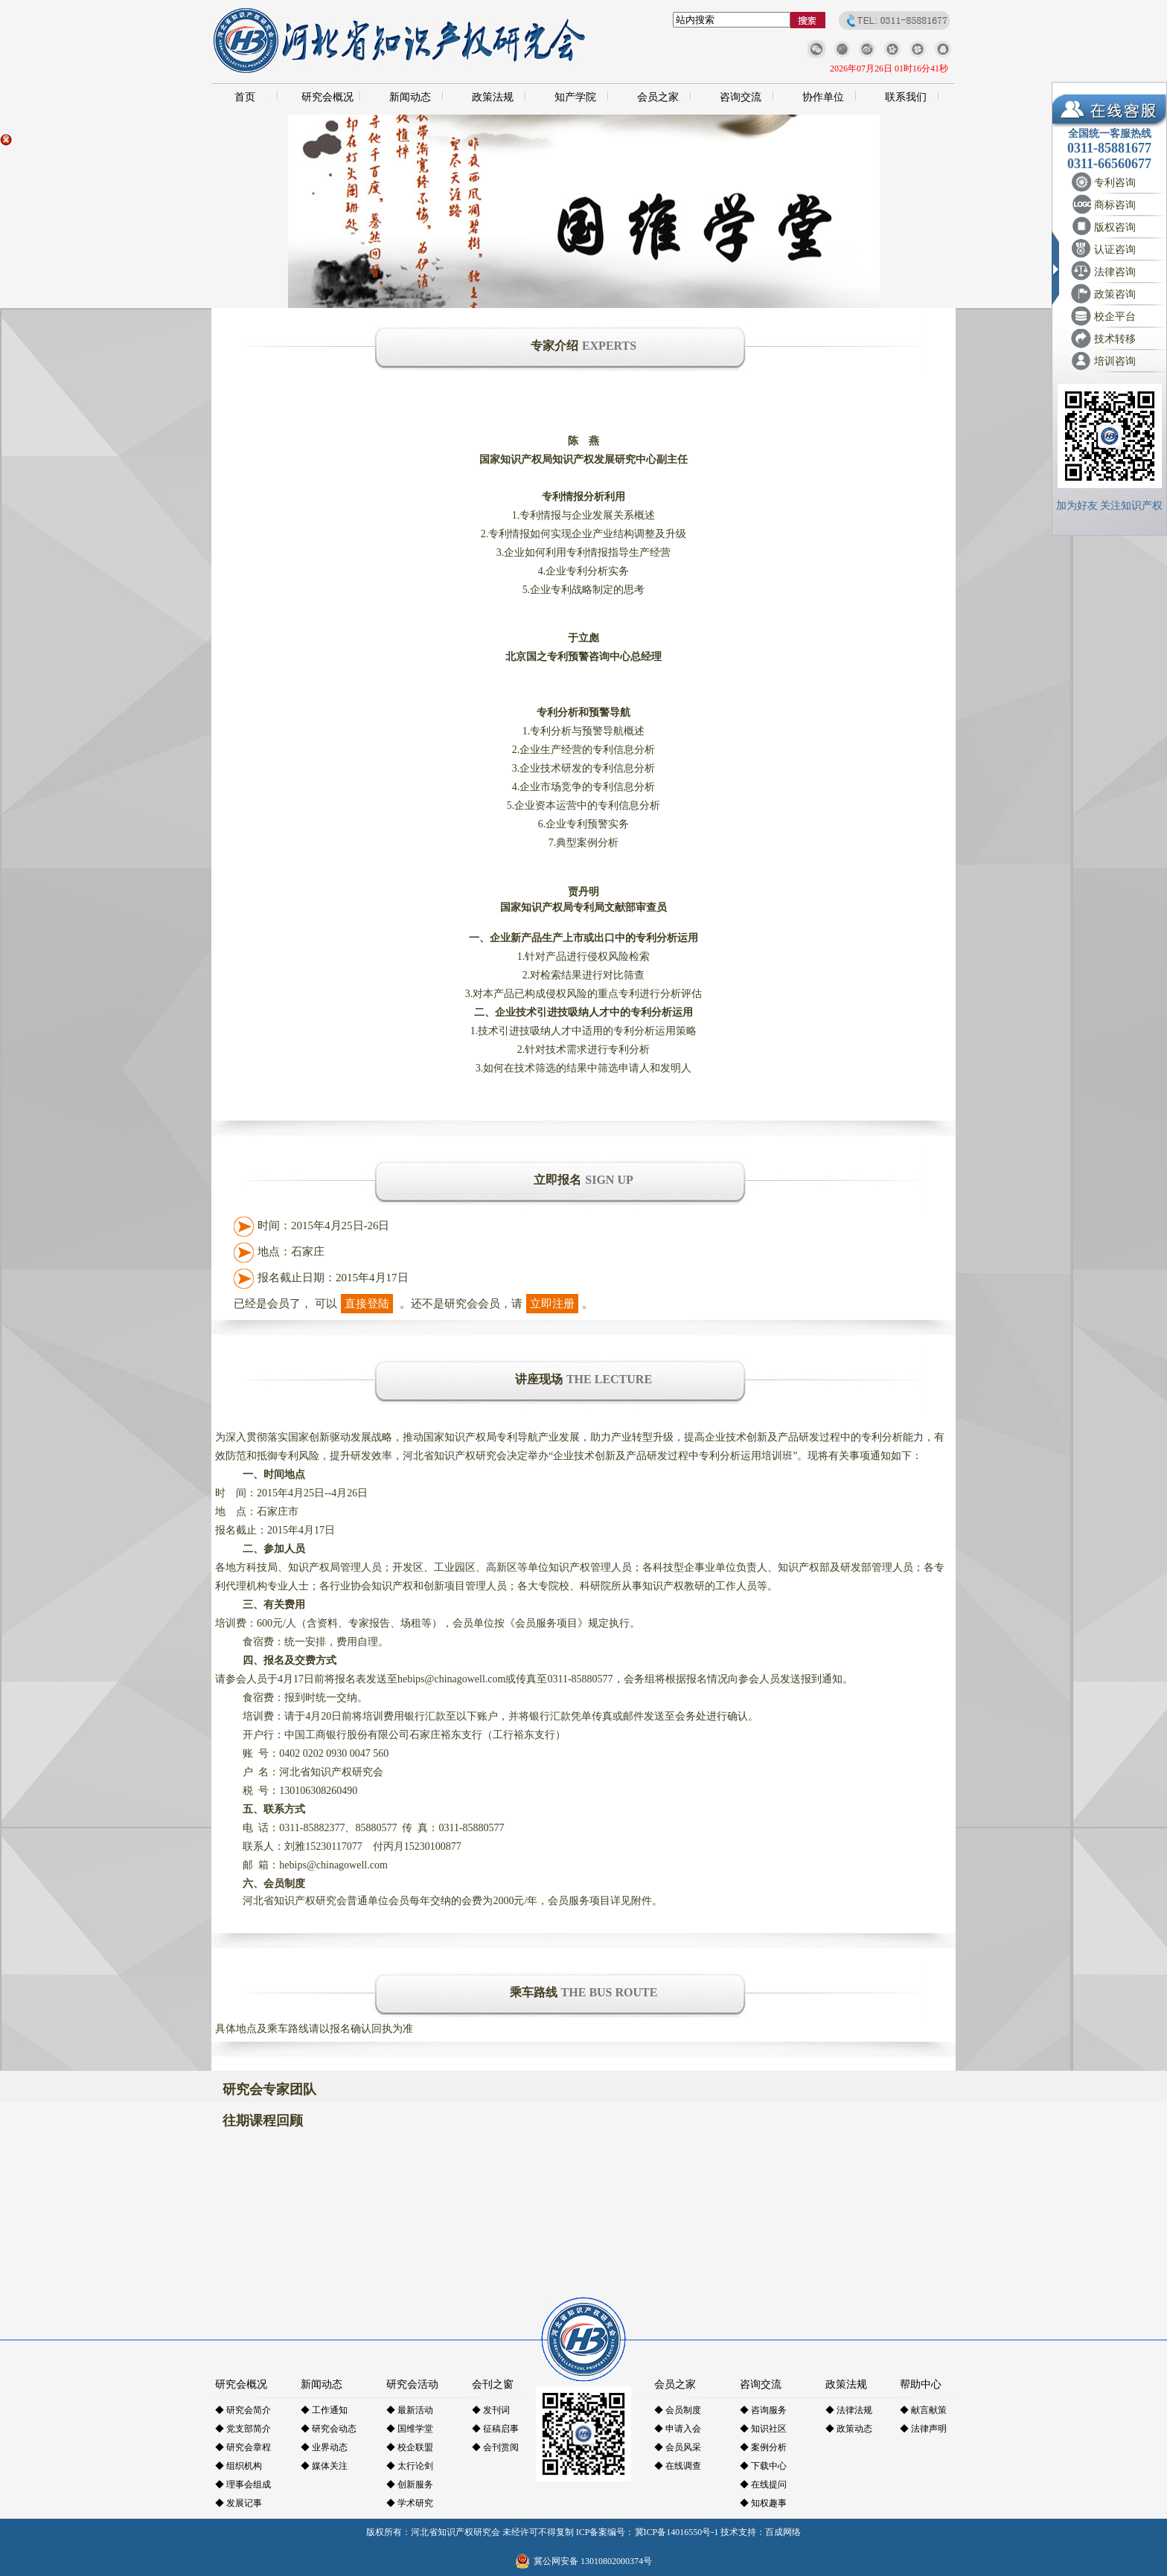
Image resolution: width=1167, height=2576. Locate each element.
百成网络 (783, 2532)
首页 (244, 97)
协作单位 (823, 97)
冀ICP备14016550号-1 (677, 2532)
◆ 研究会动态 (329, 2428)
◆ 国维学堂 (409, 2428)
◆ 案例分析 (763, 2447)
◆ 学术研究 (409, 2503)
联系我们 (906, 97)
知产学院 (575, 97)
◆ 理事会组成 (243, 2484)
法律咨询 (1115, 272)
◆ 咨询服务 (763, 2410)
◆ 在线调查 (677, 2466)
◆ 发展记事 (238, 2503)
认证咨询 (1115, 249)
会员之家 (658, 97)
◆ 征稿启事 (495, 2428)
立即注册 (552, 1304)
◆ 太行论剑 (409, 2466)
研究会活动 (412, 2384)
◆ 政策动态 (848, 2428)
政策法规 (493, 97)
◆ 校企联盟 (409, 2447)
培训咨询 (1115, 361)
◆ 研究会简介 (243, 2410)
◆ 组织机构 (238, 2466)
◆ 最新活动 (409, 2410)
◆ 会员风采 (677, 2447)
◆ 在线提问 (763, 2484)
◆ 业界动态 (324, 2447)
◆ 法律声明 (923, 2428)
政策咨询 (1115, 294)
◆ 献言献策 (923, 2410)
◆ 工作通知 (324, 2410)
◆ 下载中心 (763, 2466)
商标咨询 (1115, 205)
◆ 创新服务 (409, 2484)
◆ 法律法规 (848, 2410)
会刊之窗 (493, 2384)
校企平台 (1115, 316)
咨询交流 (740, 97)
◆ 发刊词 (491, 2410)
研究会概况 (327, 97)
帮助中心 (920, 2384)
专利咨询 (1115, 182)
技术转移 (1115, 339)
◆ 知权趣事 (763, 2503)
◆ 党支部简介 (243, 2428)
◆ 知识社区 (763, 2428)
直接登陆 (367, 1304)
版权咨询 (1115, 227)
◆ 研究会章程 (243, 2447)
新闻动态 (410, 97)
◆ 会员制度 (677, 2410)
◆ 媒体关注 (324, 2466)
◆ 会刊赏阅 (495, 2447)
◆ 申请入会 (677, 2428)
